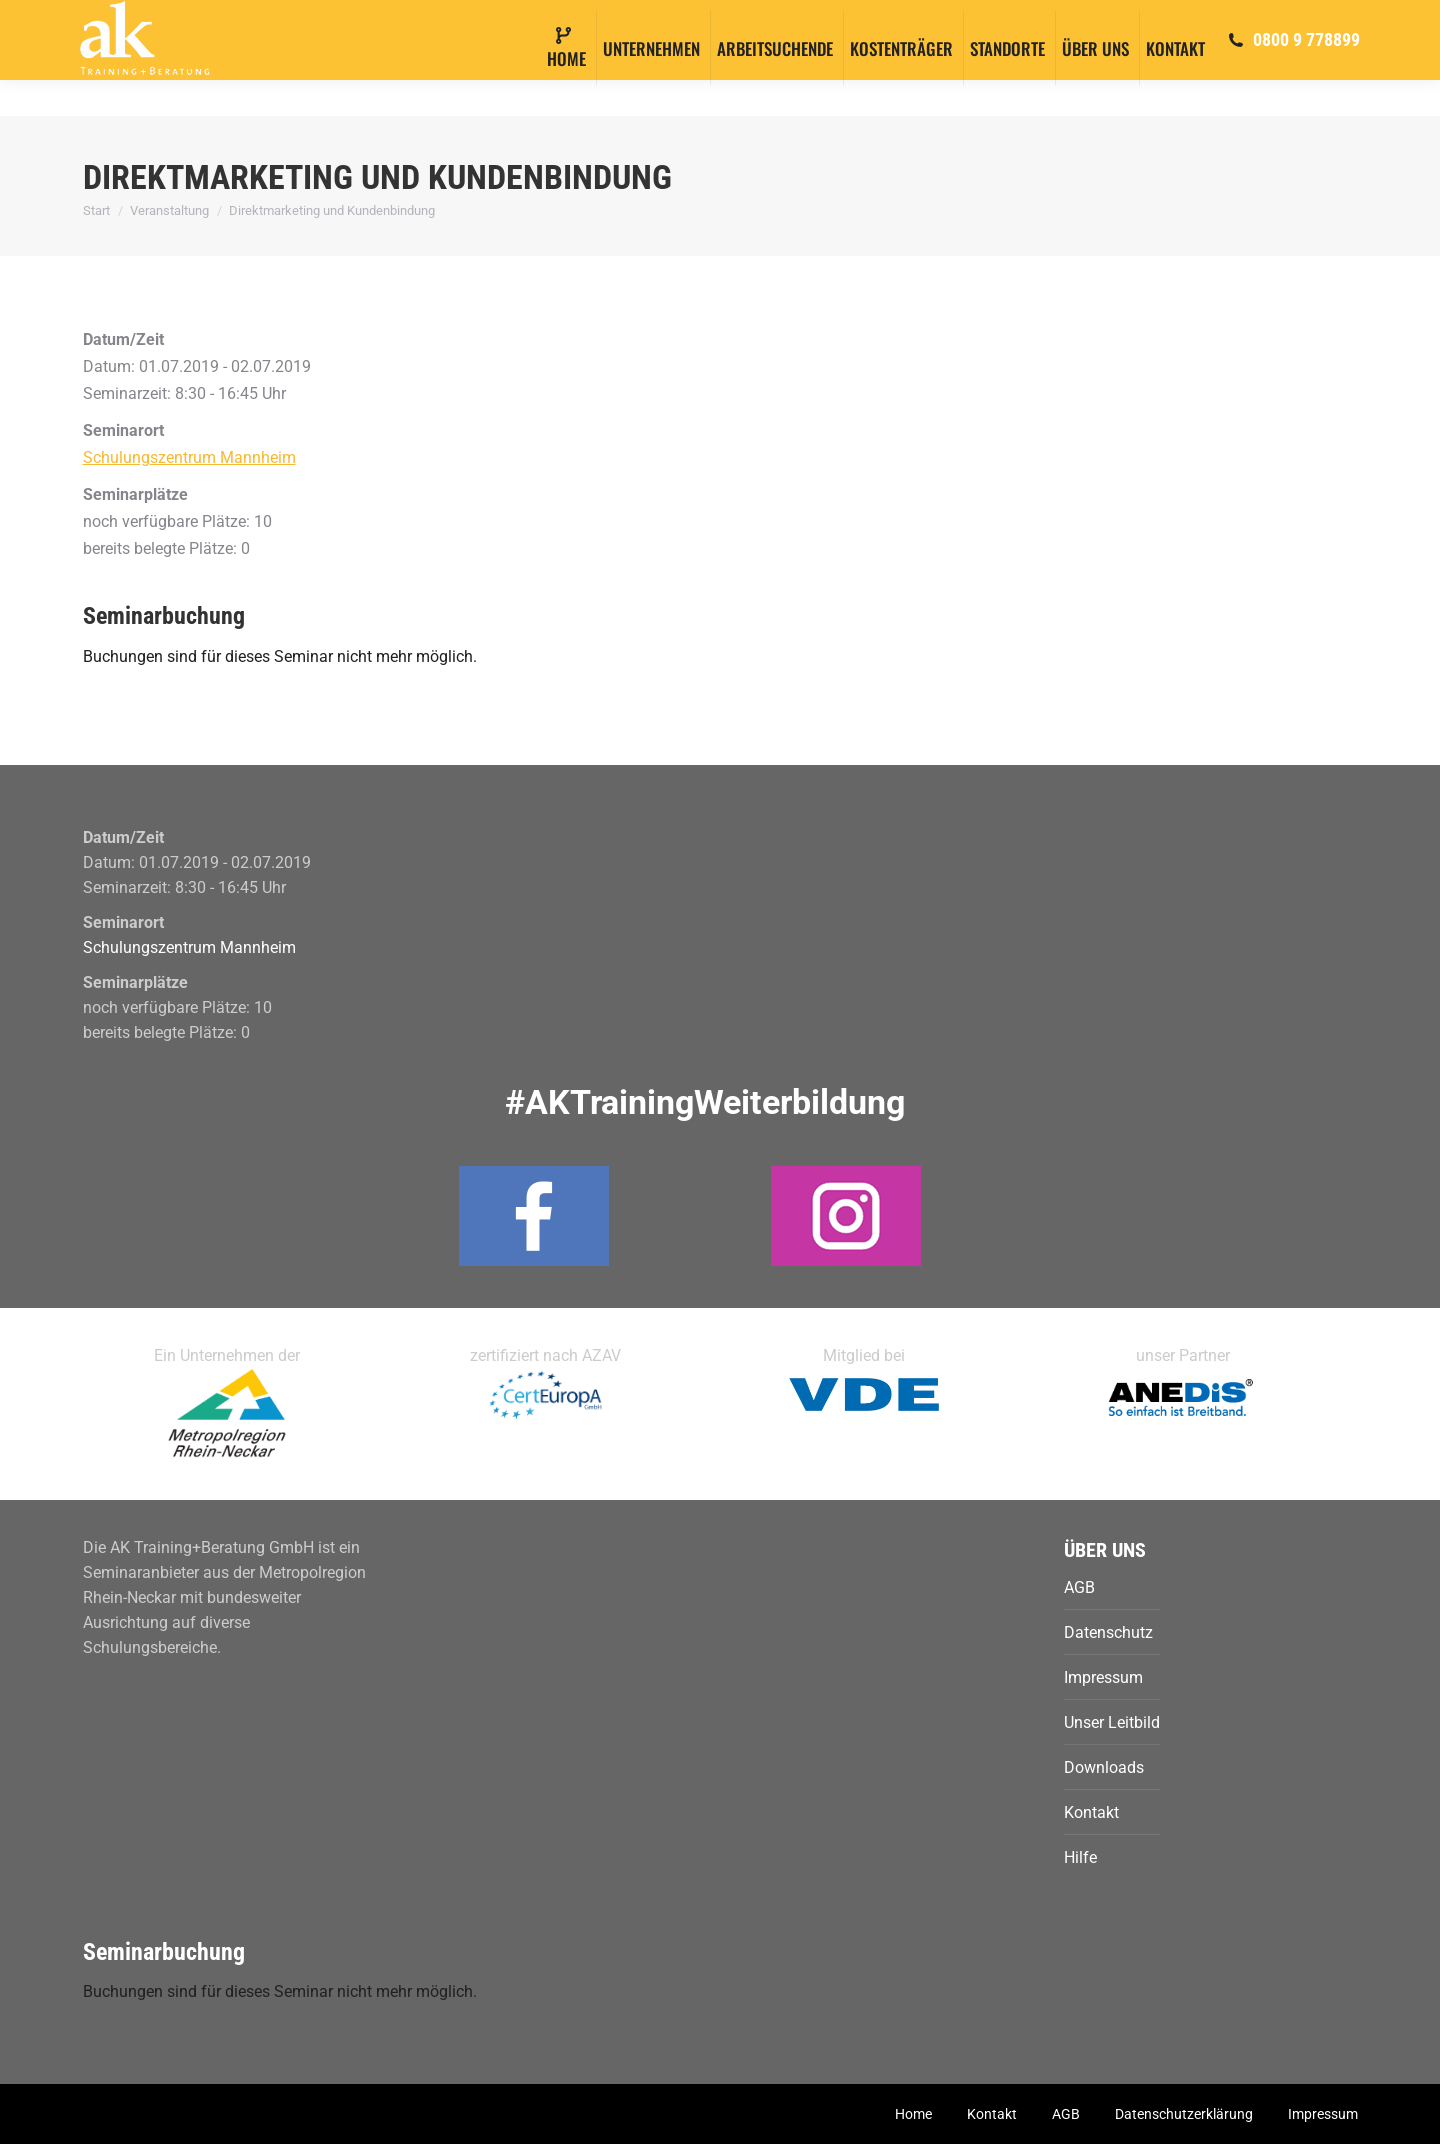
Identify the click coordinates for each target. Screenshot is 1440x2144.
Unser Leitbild (1112, 1722)
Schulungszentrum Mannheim (189, 457)
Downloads (1104, 1767)
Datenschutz (1108, 1632)
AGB (1079, 1587)
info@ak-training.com (200, 18)
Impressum (1103, 1677)
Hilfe (1080, 1857)
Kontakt (1091, 1812)
